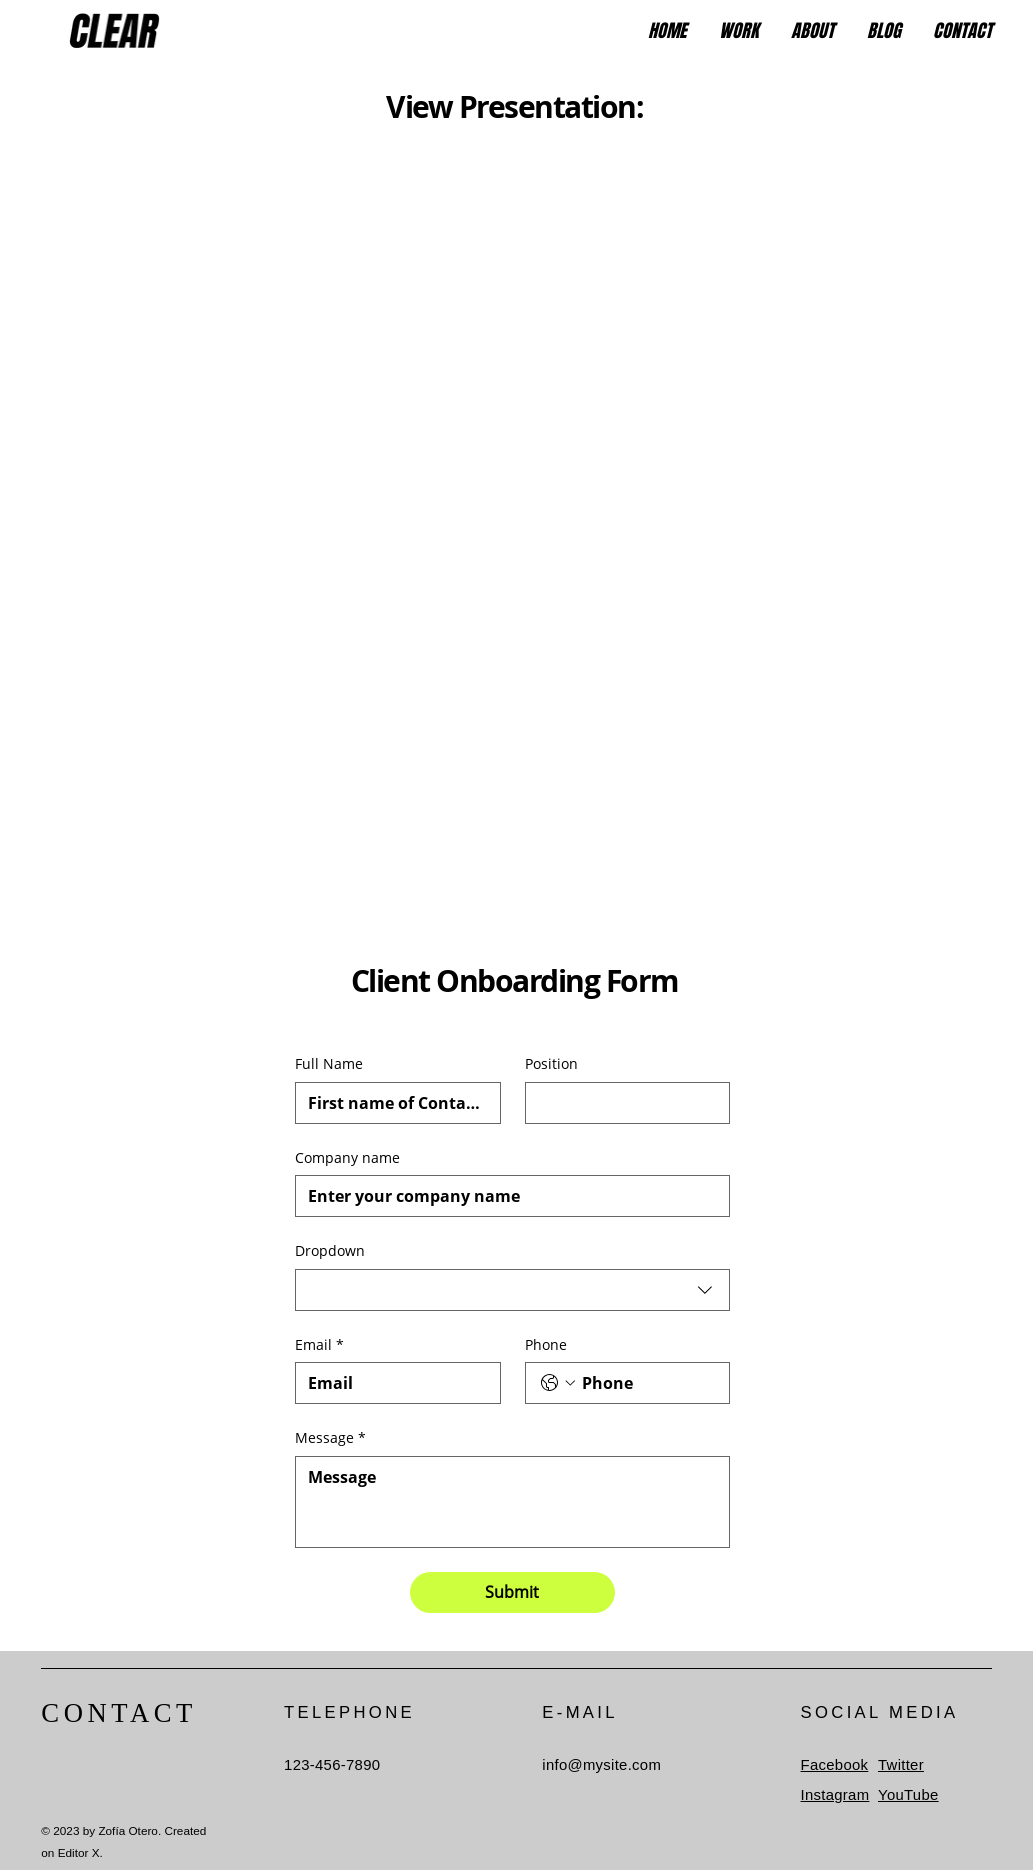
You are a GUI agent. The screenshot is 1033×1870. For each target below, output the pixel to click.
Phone (546, 1344)
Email (319, 1345)
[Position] (622, 1103)
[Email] (392, 1383)
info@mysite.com (601, 1765)
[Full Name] (392, 1103)
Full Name (329, 1063)
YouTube (908, 1795)
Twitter (901, 1765)
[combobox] (513, 1290)
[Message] (513, 1502)
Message (330, 1438)
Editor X (79, 1852)
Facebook (835, 1765)
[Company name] (507, 1196)
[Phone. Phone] (648, 1383)
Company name (347, 1157)
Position (551, 1063)
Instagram (835, 1795)
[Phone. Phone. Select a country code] (558, 1383)
